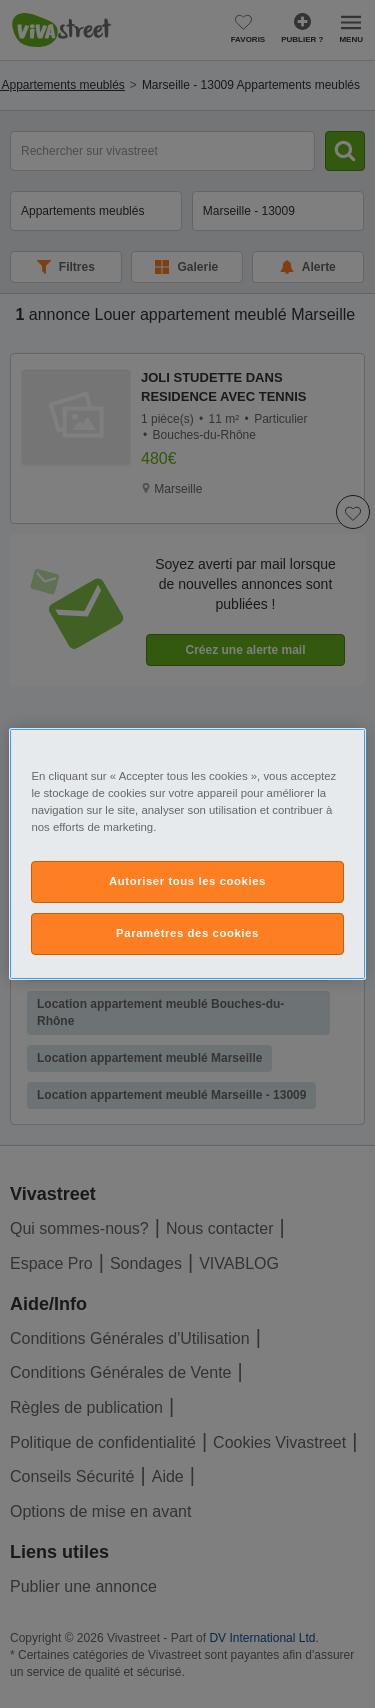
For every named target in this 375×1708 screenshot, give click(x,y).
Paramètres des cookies (187, 933)
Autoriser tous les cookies (187, 881)
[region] (187, 854)
